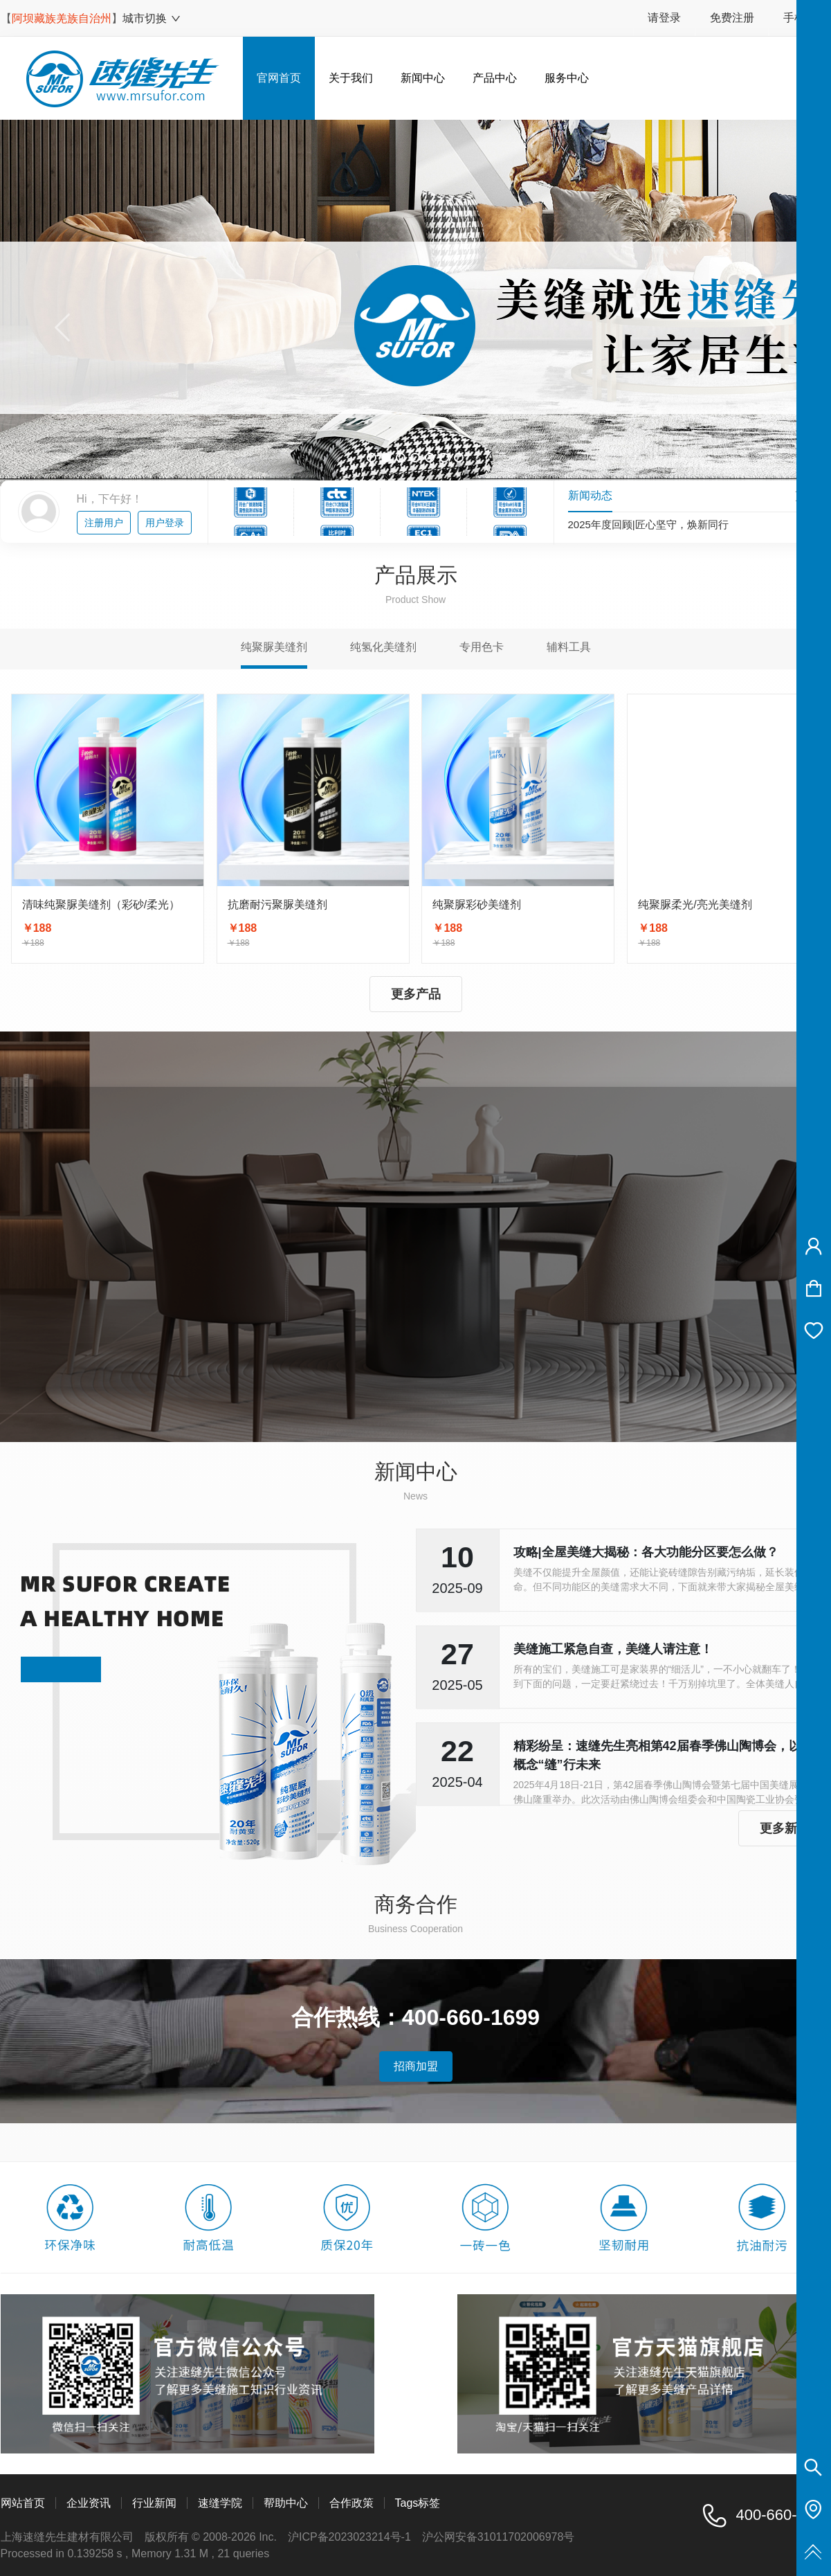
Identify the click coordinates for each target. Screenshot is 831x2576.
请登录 (664, 18)
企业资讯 (88, 2503)
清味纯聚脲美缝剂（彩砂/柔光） (101, 904)
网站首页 (23, 2503)
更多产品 (416, 994)
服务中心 (567, 78)
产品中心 (495, 78)
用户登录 (164, 522)
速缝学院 (220, 2503)
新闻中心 (423, 78)
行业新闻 (154, 2503)
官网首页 (279, 78)
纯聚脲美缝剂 (274, 647)
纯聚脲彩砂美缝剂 (476, 904)
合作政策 (351, 2503)
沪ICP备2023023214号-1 (349, 2537)
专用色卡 (481, 647)
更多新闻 (785, 1828)
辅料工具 (569, 647)
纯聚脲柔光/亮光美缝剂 (694, 904)
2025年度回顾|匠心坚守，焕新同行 (648, 524)
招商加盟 (416, 2066)
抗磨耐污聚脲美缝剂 (277, 904)
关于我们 (351, 78)
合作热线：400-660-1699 (415, 2017)
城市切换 (151, 18)
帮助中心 (286, 2503)
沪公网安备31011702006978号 (498, 2537)
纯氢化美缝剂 (383, 647)
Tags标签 (418, 2503)
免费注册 (732, 18)
